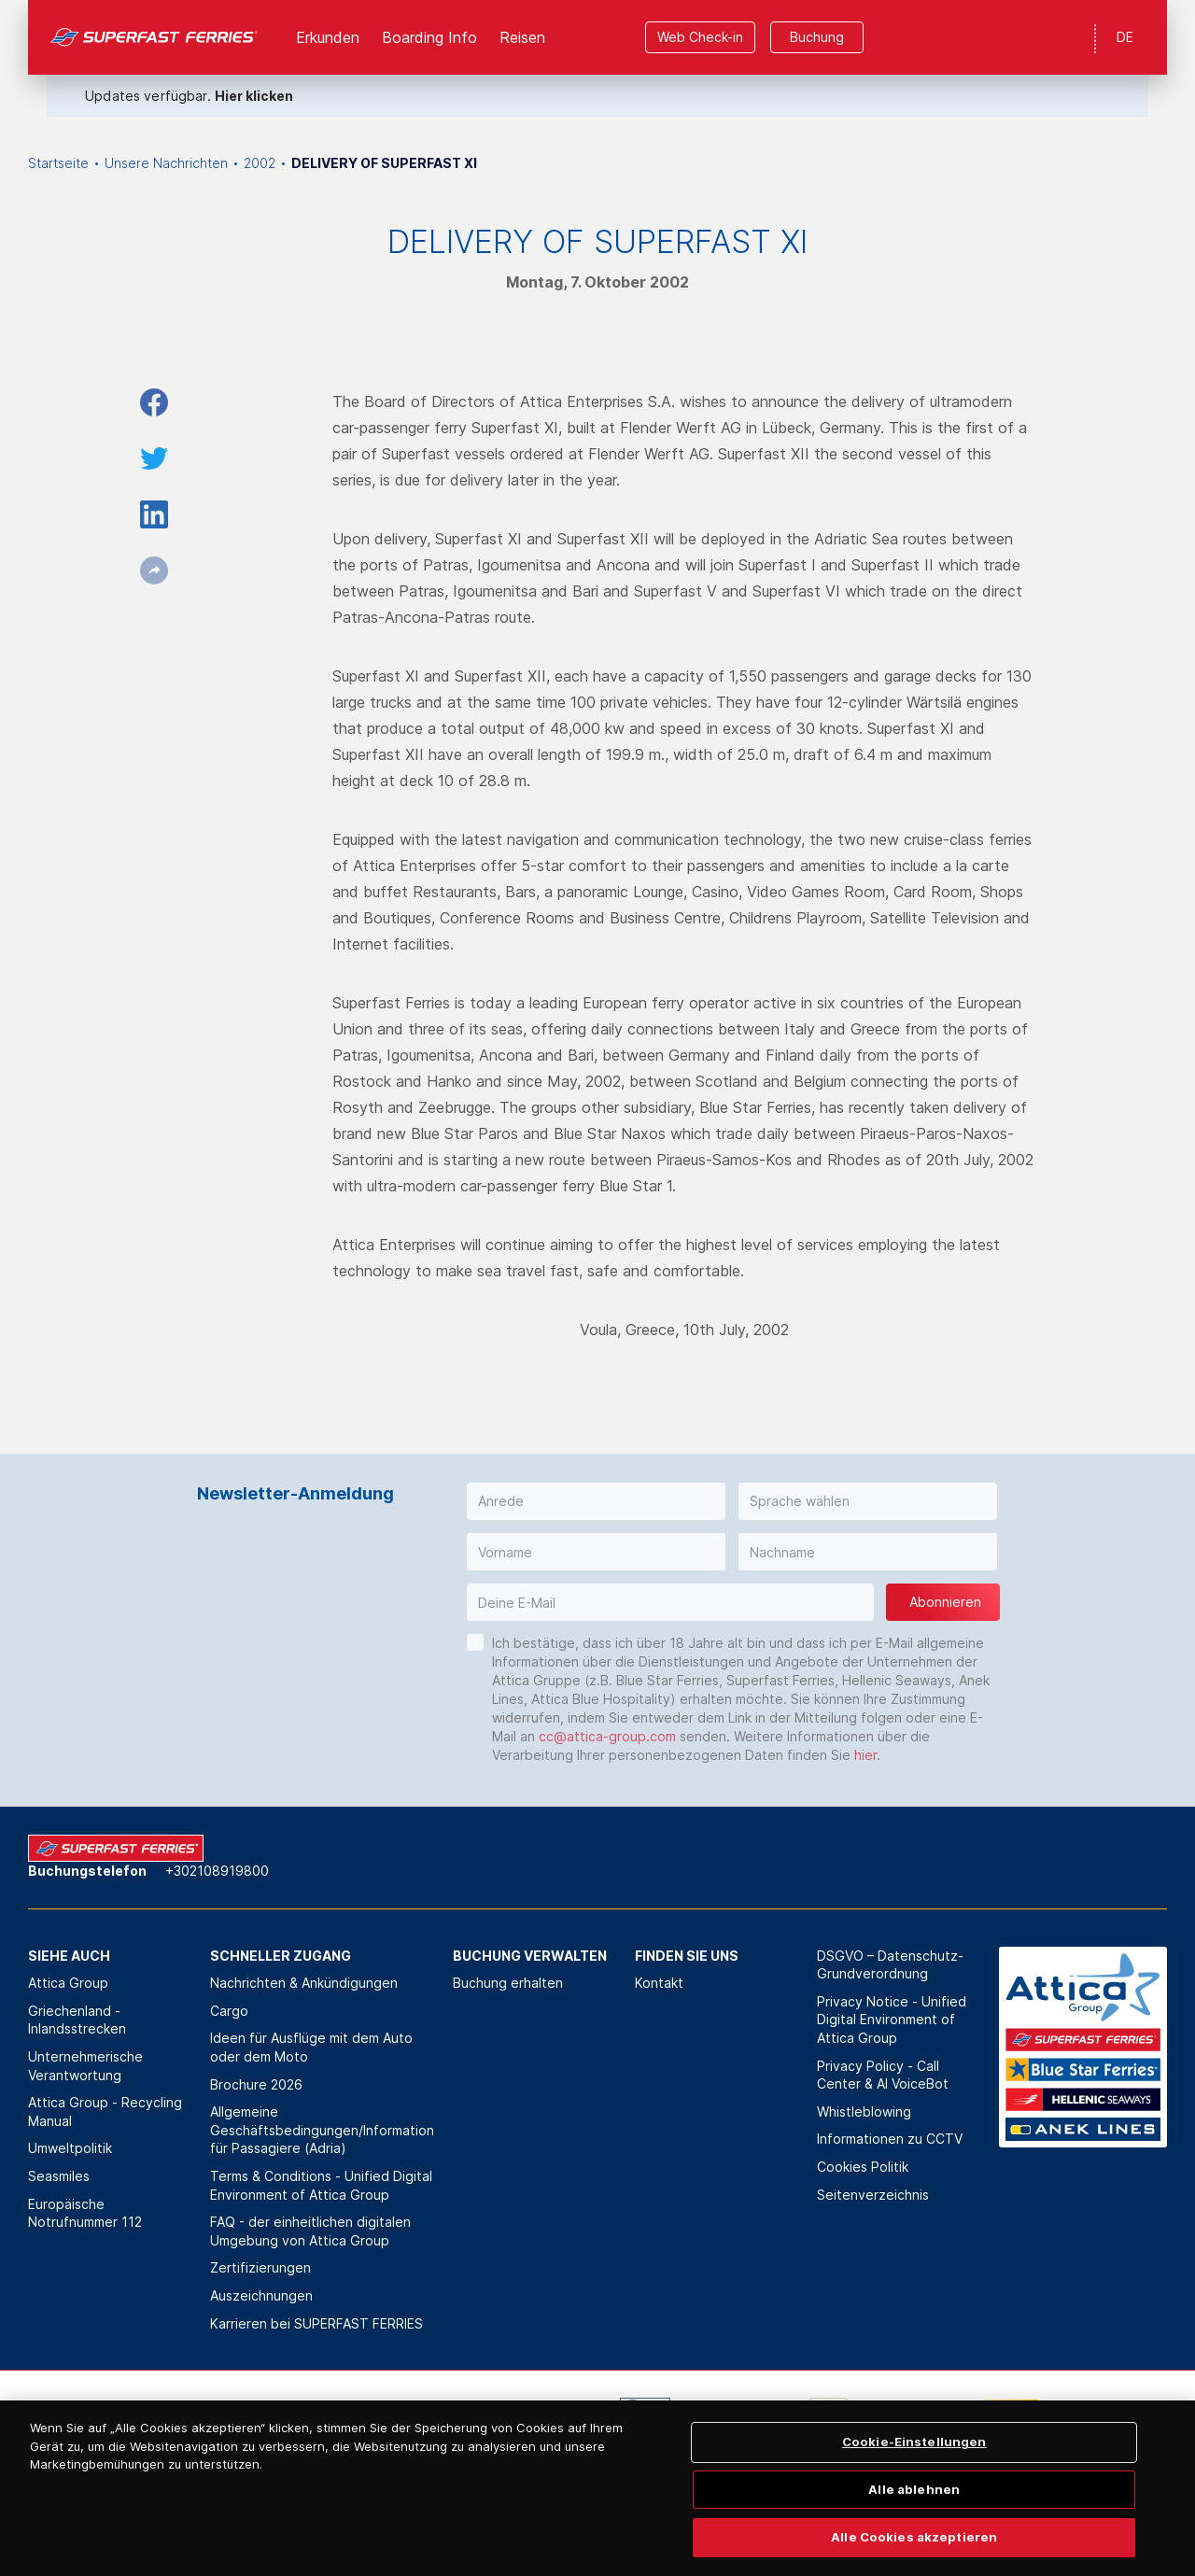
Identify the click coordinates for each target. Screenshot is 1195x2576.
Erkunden (327, 37)
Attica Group (68, 1983)
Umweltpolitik (70, 2148)
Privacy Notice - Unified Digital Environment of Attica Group (891, 2019)
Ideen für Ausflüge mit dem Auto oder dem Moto (311, 2047)
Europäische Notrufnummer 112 (85, 2213)
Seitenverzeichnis (873, 2195)
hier (865, 1755)
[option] (188, 2426)
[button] (596, 1501)
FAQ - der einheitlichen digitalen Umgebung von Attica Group (310, 2231)
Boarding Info (429, 37)
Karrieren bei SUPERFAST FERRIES (316, 2323)
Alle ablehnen (914, 2522)
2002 (259, 163)
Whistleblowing (864, 2111)
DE (1125, 37)
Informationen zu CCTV (890, 2139)
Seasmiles (59, 2176)
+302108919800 (217, 1871)
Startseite (58, 163)
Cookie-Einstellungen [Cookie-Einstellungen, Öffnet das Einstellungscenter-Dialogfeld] (914, 2476)
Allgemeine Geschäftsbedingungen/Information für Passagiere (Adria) (322, 2130)
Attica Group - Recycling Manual (105, 2111)
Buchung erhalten (508, 1983)
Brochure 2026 (256, 2084)
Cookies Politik (862, 2167)
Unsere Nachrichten (166, 163)
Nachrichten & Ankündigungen (304, 1983)
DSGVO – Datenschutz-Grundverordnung (890, 1965)
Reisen (522, 37)
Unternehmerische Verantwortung (85, 2065)
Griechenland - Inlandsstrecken (77, 2020)
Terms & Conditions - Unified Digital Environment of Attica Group (321, 2185)
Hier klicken (254, 96)
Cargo (229, 2011)
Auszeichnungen (261, 2295)
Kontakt (659, 1983)
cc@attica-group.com (607, 1736)
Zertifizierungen (260, 2267)
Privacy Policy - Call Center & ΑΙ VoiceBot (883, 2075)
